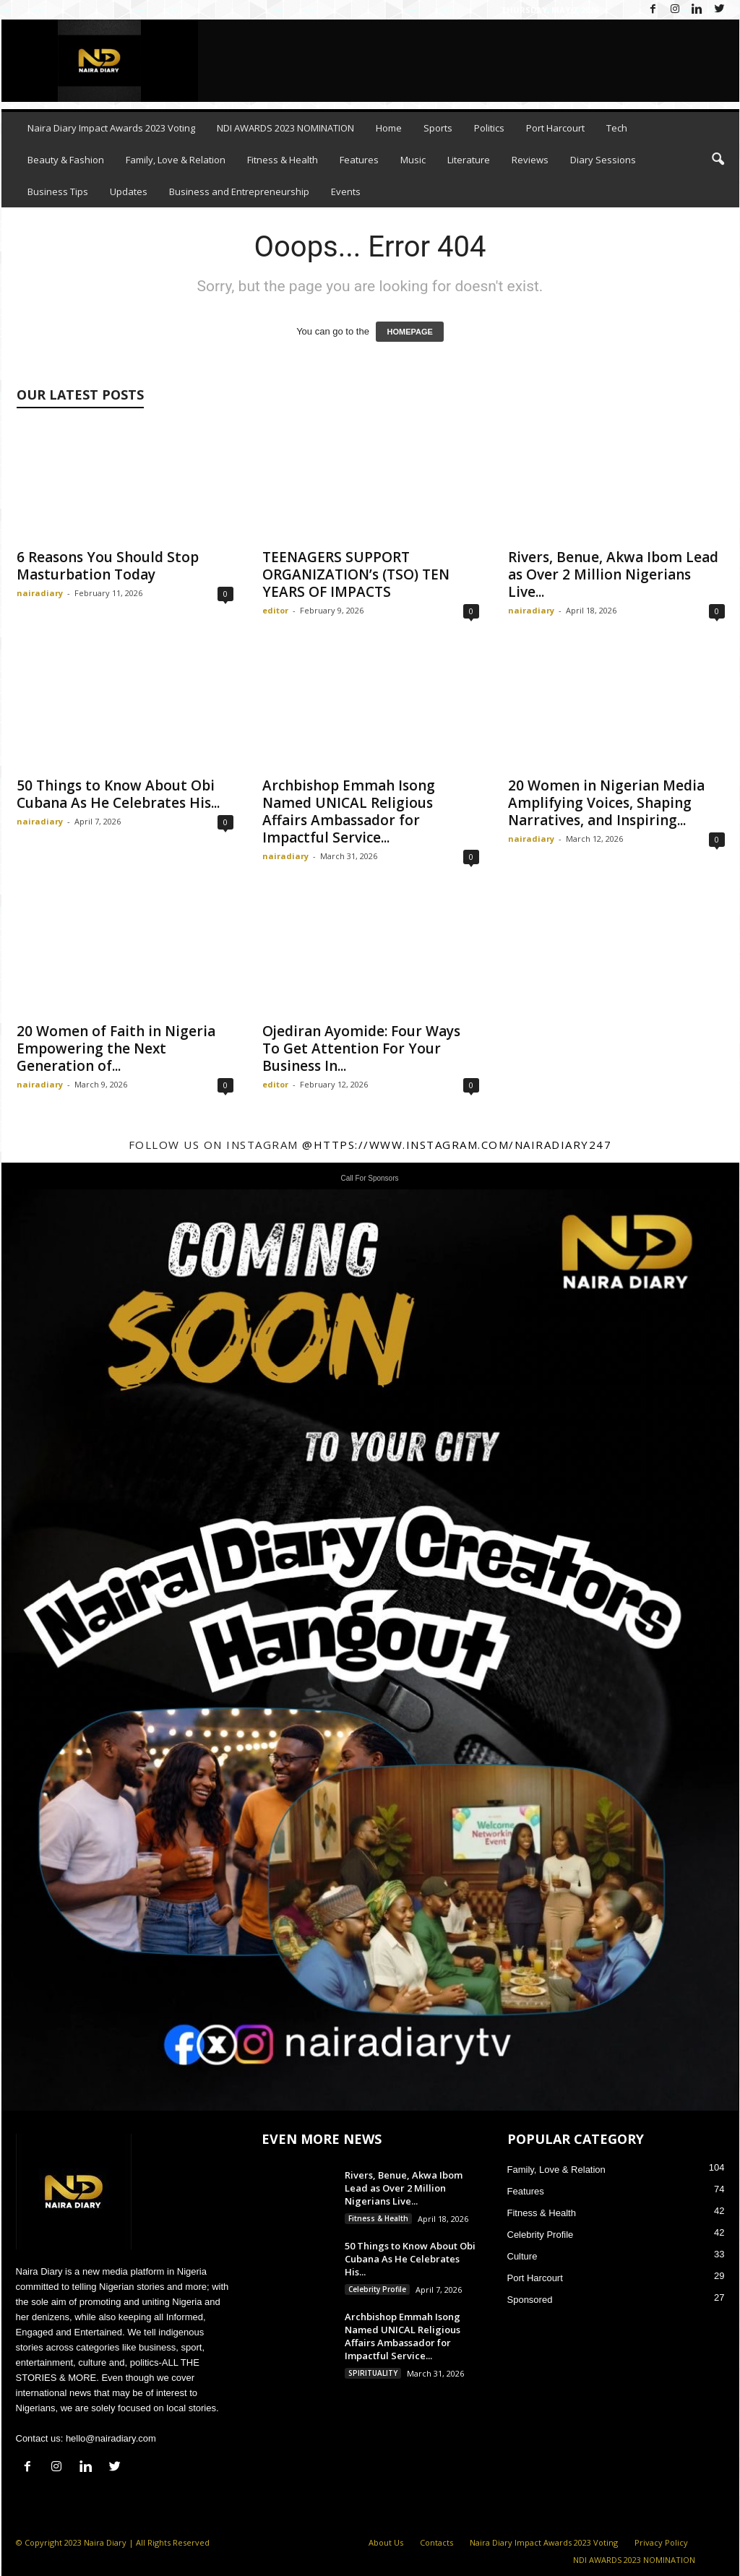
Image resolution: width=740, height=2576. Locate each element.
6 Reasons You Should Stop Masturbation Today (108, 566)
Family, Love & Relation (175, 159)
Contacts (436, 2542)
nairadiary (40, 592)
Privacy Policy (661, 2542)
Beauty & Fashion (65, 159)
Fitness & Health (282, 159)
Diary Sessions (603, 159)
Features (359, 159)
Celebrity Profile (377, 2289)
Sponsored (530, 2299)
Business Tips (57, 191)
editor (275, 610)
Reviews (530, 159)
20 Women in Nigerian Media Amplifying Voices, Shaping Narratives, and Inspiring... (606, 803)
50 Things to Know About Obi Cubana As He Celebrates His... (118, 794)
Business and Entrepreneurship (239, 191)
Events (346, 191)
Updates (128, 191)
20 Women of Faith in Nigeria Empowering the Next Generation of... (116, 1048)
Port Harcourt (555, 127)
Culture (522, 2256)
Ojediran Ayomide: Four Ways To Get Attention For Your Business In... (361, 1048)
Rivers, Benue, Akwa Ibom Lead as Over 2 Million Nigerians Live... (613, 574)
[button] (717, 160)
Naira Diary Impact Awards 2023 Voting (111, 127)
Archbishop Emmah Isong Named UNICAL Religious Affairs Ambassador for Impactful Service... (348, 811)
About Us (386, 2542)
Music (413, 159)
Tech (616, 127)
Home (389, 127)
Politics (489, 127)
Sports (437, 127)
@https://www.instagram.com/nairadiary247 (456, 1144)
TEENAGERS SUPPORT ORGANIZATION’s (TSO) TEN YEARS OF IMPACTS (355, 574)
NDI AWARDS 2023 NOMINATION (285, 127)
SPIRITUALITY (372, 2373)
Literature (468, 159)
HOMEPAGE (409, 331)
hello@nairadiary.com (111, 2438)
